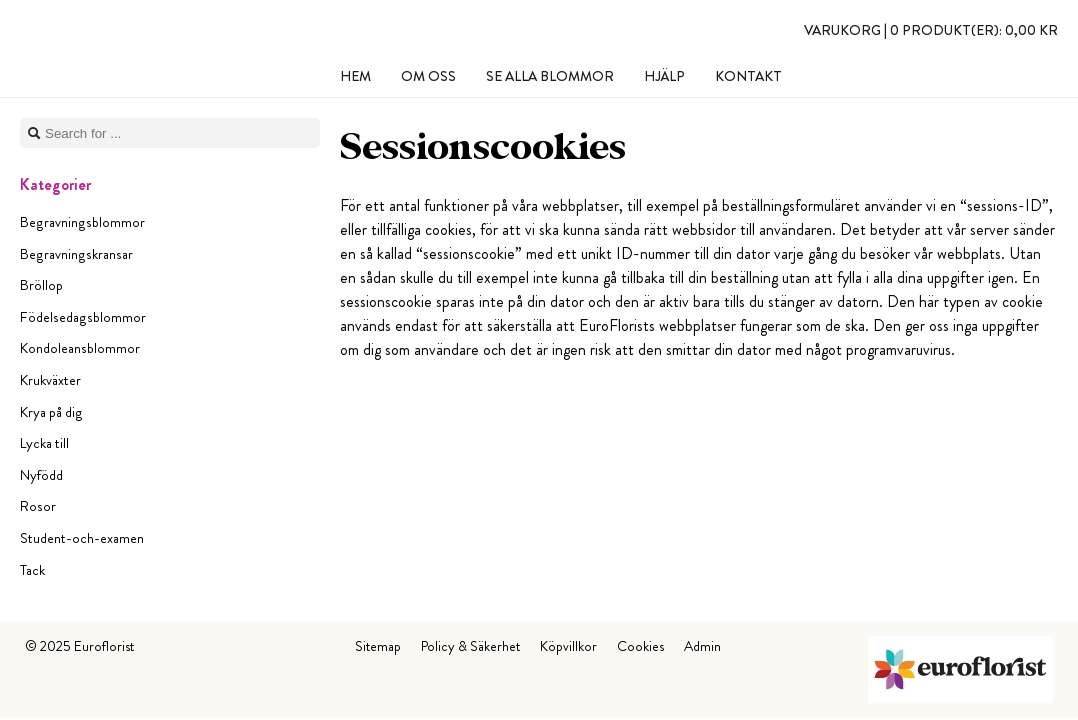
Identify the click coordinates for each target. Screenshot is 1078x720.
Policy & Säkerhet (470, 646)
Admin (702, 646)
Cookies (640, 646)
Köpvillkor (568, 646)
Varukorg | (931, 30)
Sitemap (378, 646)
